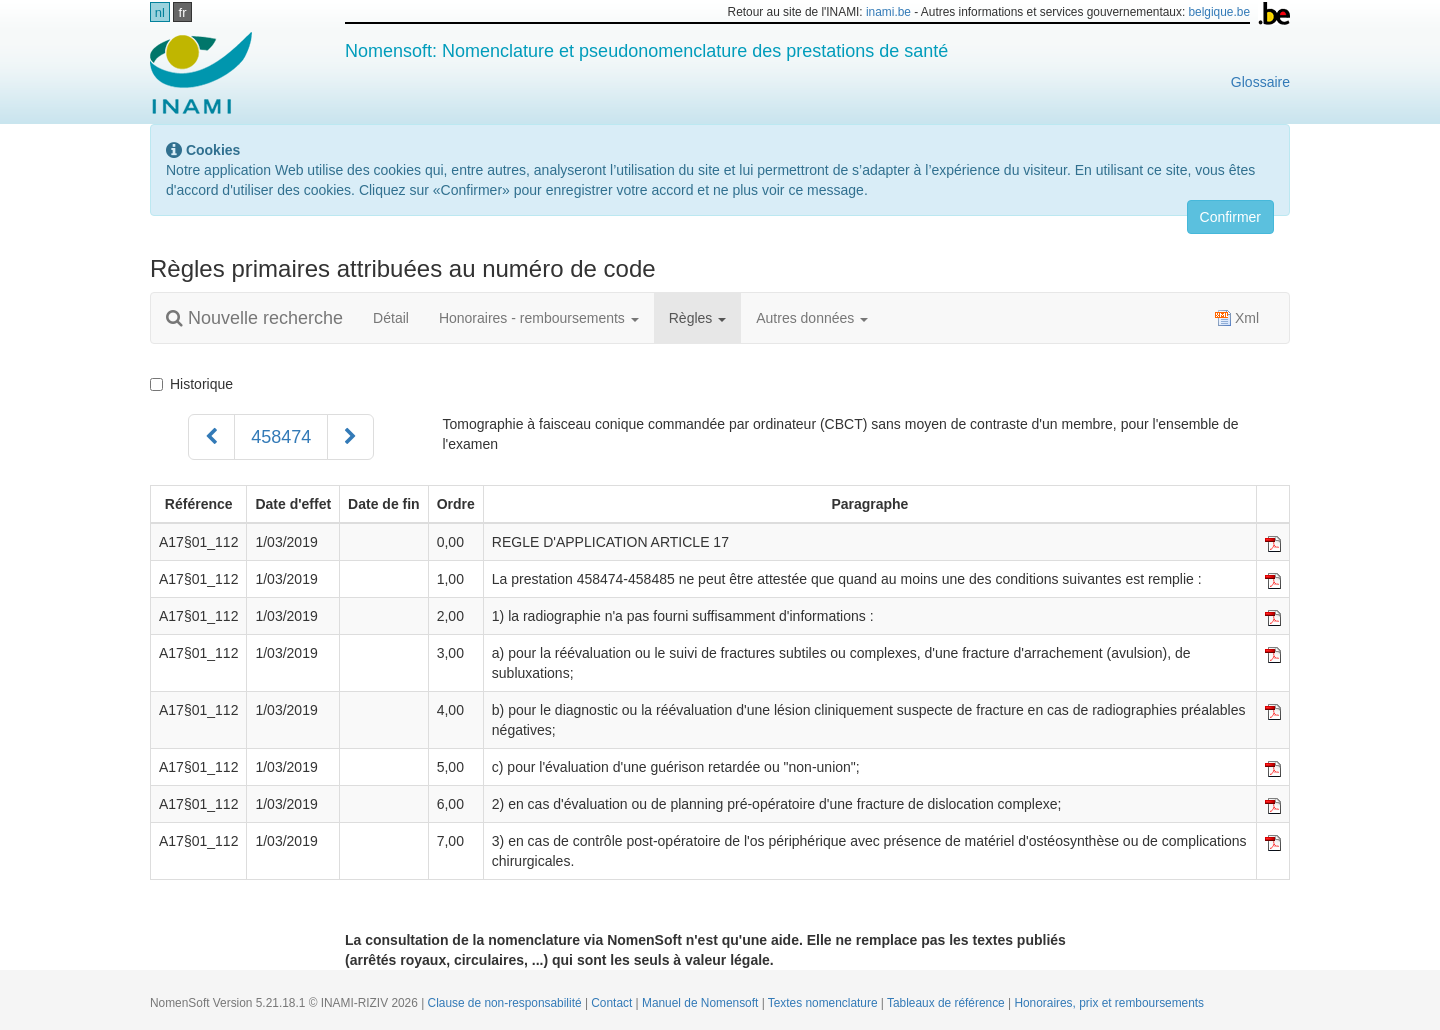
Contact (613, 1003)
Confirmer (1230, 217)
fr (183, 12)
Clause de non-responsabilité (506, 1003)
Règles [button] (697, 318)
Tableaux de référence (947, 1003)
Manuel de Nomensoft (702, 1003)
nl (160, 12)
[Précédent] (211, 437)
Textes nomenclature (824, 1003)
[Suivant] (350, 437)
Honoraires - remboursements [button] (539, 318)
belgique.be (1220, 12)
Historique (191, 384)
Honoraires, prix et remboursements (1109, 1003)
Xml (1237, 318)
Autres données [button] (812, 318)
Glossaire (1260, 82)
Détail (391, 318)
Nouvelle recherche (254, 318)
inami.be (888, 12)
